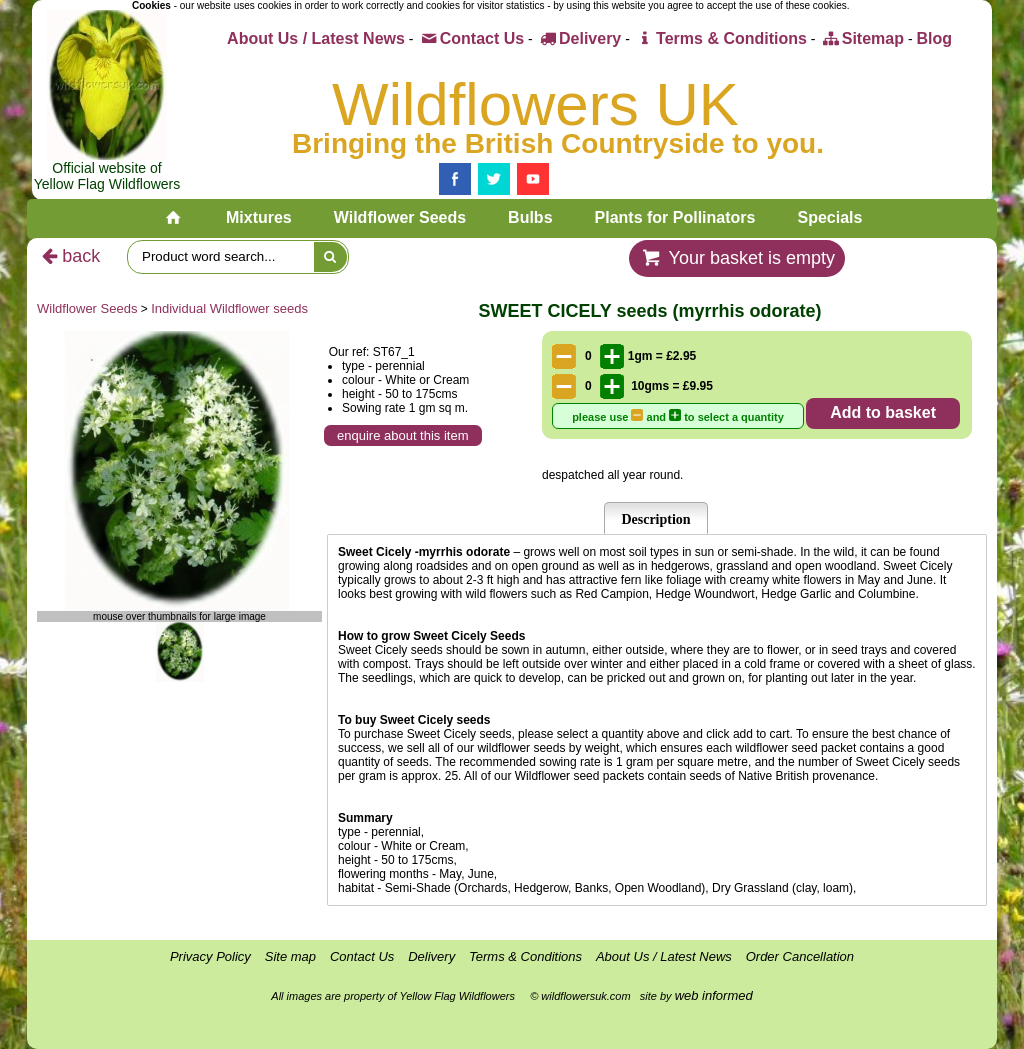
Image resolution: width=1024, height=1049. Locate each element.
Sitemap (861, 38)
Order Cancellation (800, 956)
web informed (714, 995)
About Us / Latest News (316, 38)
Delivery (579, 38)
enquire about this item (403, 435)
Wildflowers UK (535, 104)
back (68, 256)
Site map (290, 956)
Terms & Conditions (720, 38)
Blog (934, 38)
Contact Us (470, 38)
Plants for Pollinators (675, 217)
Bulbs (530, 217)
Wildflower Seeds (400, 217)
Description (655, 519)
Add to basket (883, 412)
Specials (829, 217)
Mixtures (259, 217)
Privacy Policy (210, 956)
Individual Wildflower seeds (229, 308)
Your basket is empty (737, 258)
